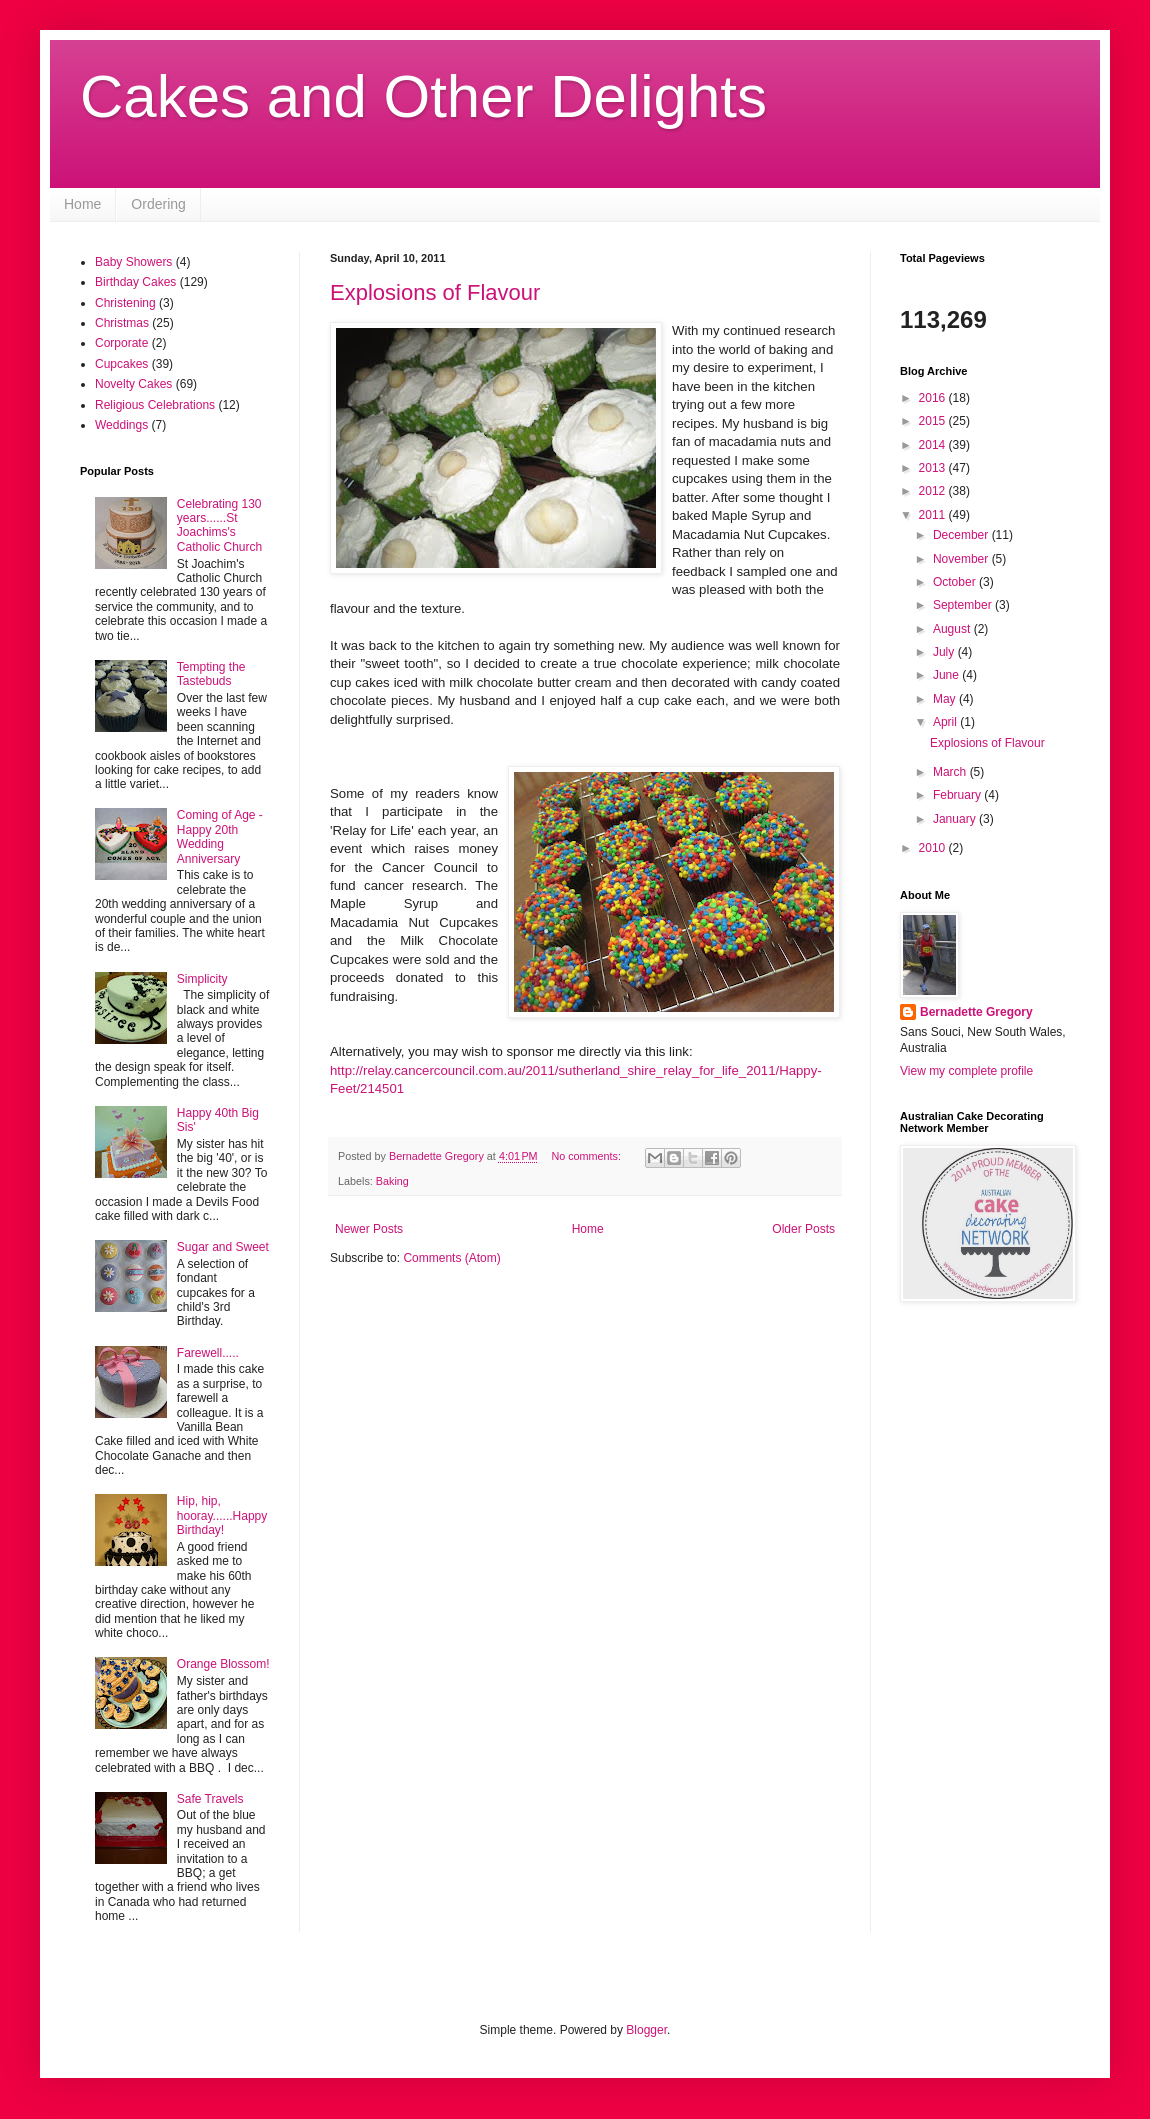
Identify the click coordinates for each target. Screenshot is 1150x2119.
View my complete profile (966, 1071)
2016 (934, 398)
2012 (934, 491)
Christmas (122, 323)
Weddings (121, 425)
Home (82, 204)
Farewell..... (208, 1353)
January (956, 819)
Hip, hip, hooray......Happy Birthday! (222, 1515)
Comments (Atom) (451, 1258)
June (947, 675)
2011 (934, 515)
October (956, 582)
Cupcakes (121, 364)
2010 (934, 848)
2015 (934, 421)
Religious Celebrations (155, 405)
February (958, 795)
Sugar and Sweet (223, 1247)
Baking (392, 1181)
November (962, 559)
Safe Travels (210, 1799)
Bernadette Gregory (976, 1012)
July (945, 652)
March (951, 772)
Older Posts (803, 1229)
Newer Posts (369, 1229)
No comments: (587, 1156)
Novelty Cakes (133, 384)
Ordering (158, 204)
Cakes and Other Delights (423, 96)
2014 (934, 445)
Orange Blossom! (223, 1664)
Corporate (121, 343)
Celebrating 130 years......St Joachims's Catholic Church (219, 525)
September (964, 605)
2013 (934, 468)
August (953, 629)
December (962, 535)
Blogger (646, 2030)
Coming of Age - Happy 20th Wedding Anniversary (220, 836)
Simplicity (202, 979)
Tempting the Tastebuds (211, 674)
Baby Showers (133, 262)
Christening (125, 303)
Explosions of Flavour (435, 292)
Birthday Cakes (135, 282)
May (946, 699)
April (946, 722)
